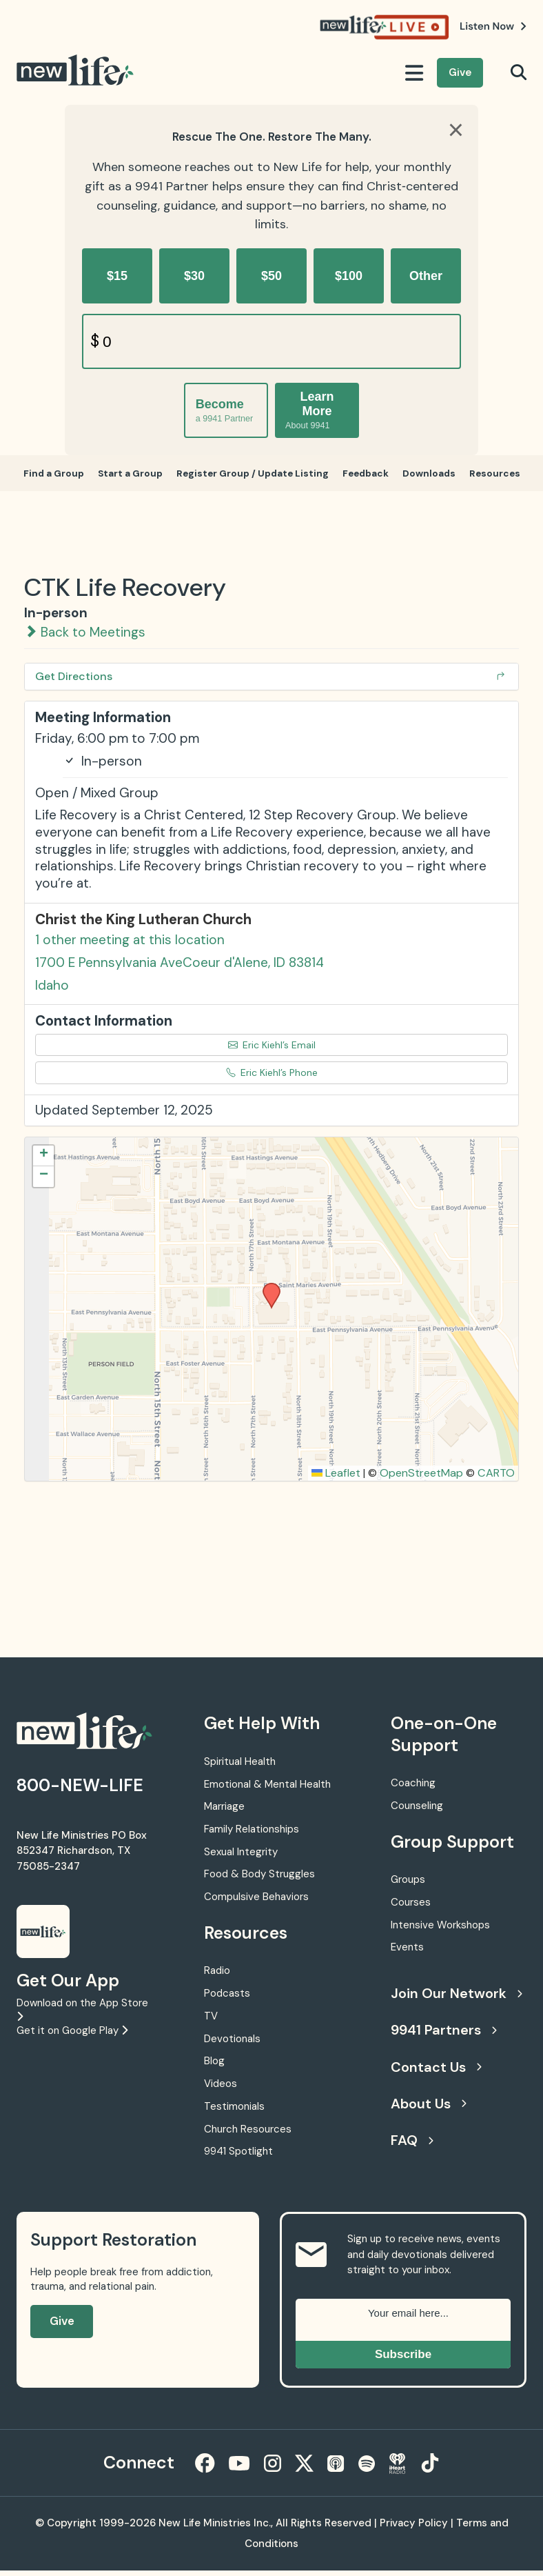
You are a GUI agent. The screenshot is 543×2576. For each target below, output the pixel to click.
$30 (194, 276)
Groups (408, 1885)
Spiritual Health (240, 1767)
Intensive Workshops (440, 1930)
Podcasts (227, 1999)
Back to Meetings (84, 637)
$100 (348, 276)
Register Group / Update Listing (251, 476)
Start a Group (126, 476)
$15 (117, 276)
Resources (499, 476)
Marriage (224, 1812)
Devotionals (232, 2044)
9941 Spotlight (238, 2157)
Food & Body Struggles (259, 1880)
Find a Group (48, 476)
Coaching (413, 1788)
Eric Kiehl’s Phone (272, 1078)
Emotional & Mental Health (267, 1790)
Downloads (433, 476)
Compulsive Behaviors (256, 1902)
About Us (429, 2109)
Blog (214, 2066)
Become (224, 410)
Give (460, 72)
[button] (267, 1292)
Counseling (417, 1811)
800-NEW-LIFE (80, 1791)
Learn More (309, 410)
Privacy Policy (414, 2528)
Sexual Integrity (241, 1857)
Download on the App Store (82, 2014)
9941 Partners (444, 2035)
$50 (271, 276)
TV (211, 2021)
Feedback (367, 476)
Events (407, 1953)
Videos (220, 2089)
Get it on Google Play (72, 2036)
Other (425, 276)
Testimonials (234, 2112)
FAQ (412, 2146)
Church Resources (247, 2134)
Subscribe (403, 2359)
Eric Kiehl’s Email (272, 1050)
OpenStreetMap (421, 1478)
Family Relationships (251, 1834)
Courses (411, 1908)
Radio (217, 1976)
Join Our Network (455, 1999)
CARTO (496, 1478)
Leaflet (335, 1478)
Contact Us (436, 2072)
